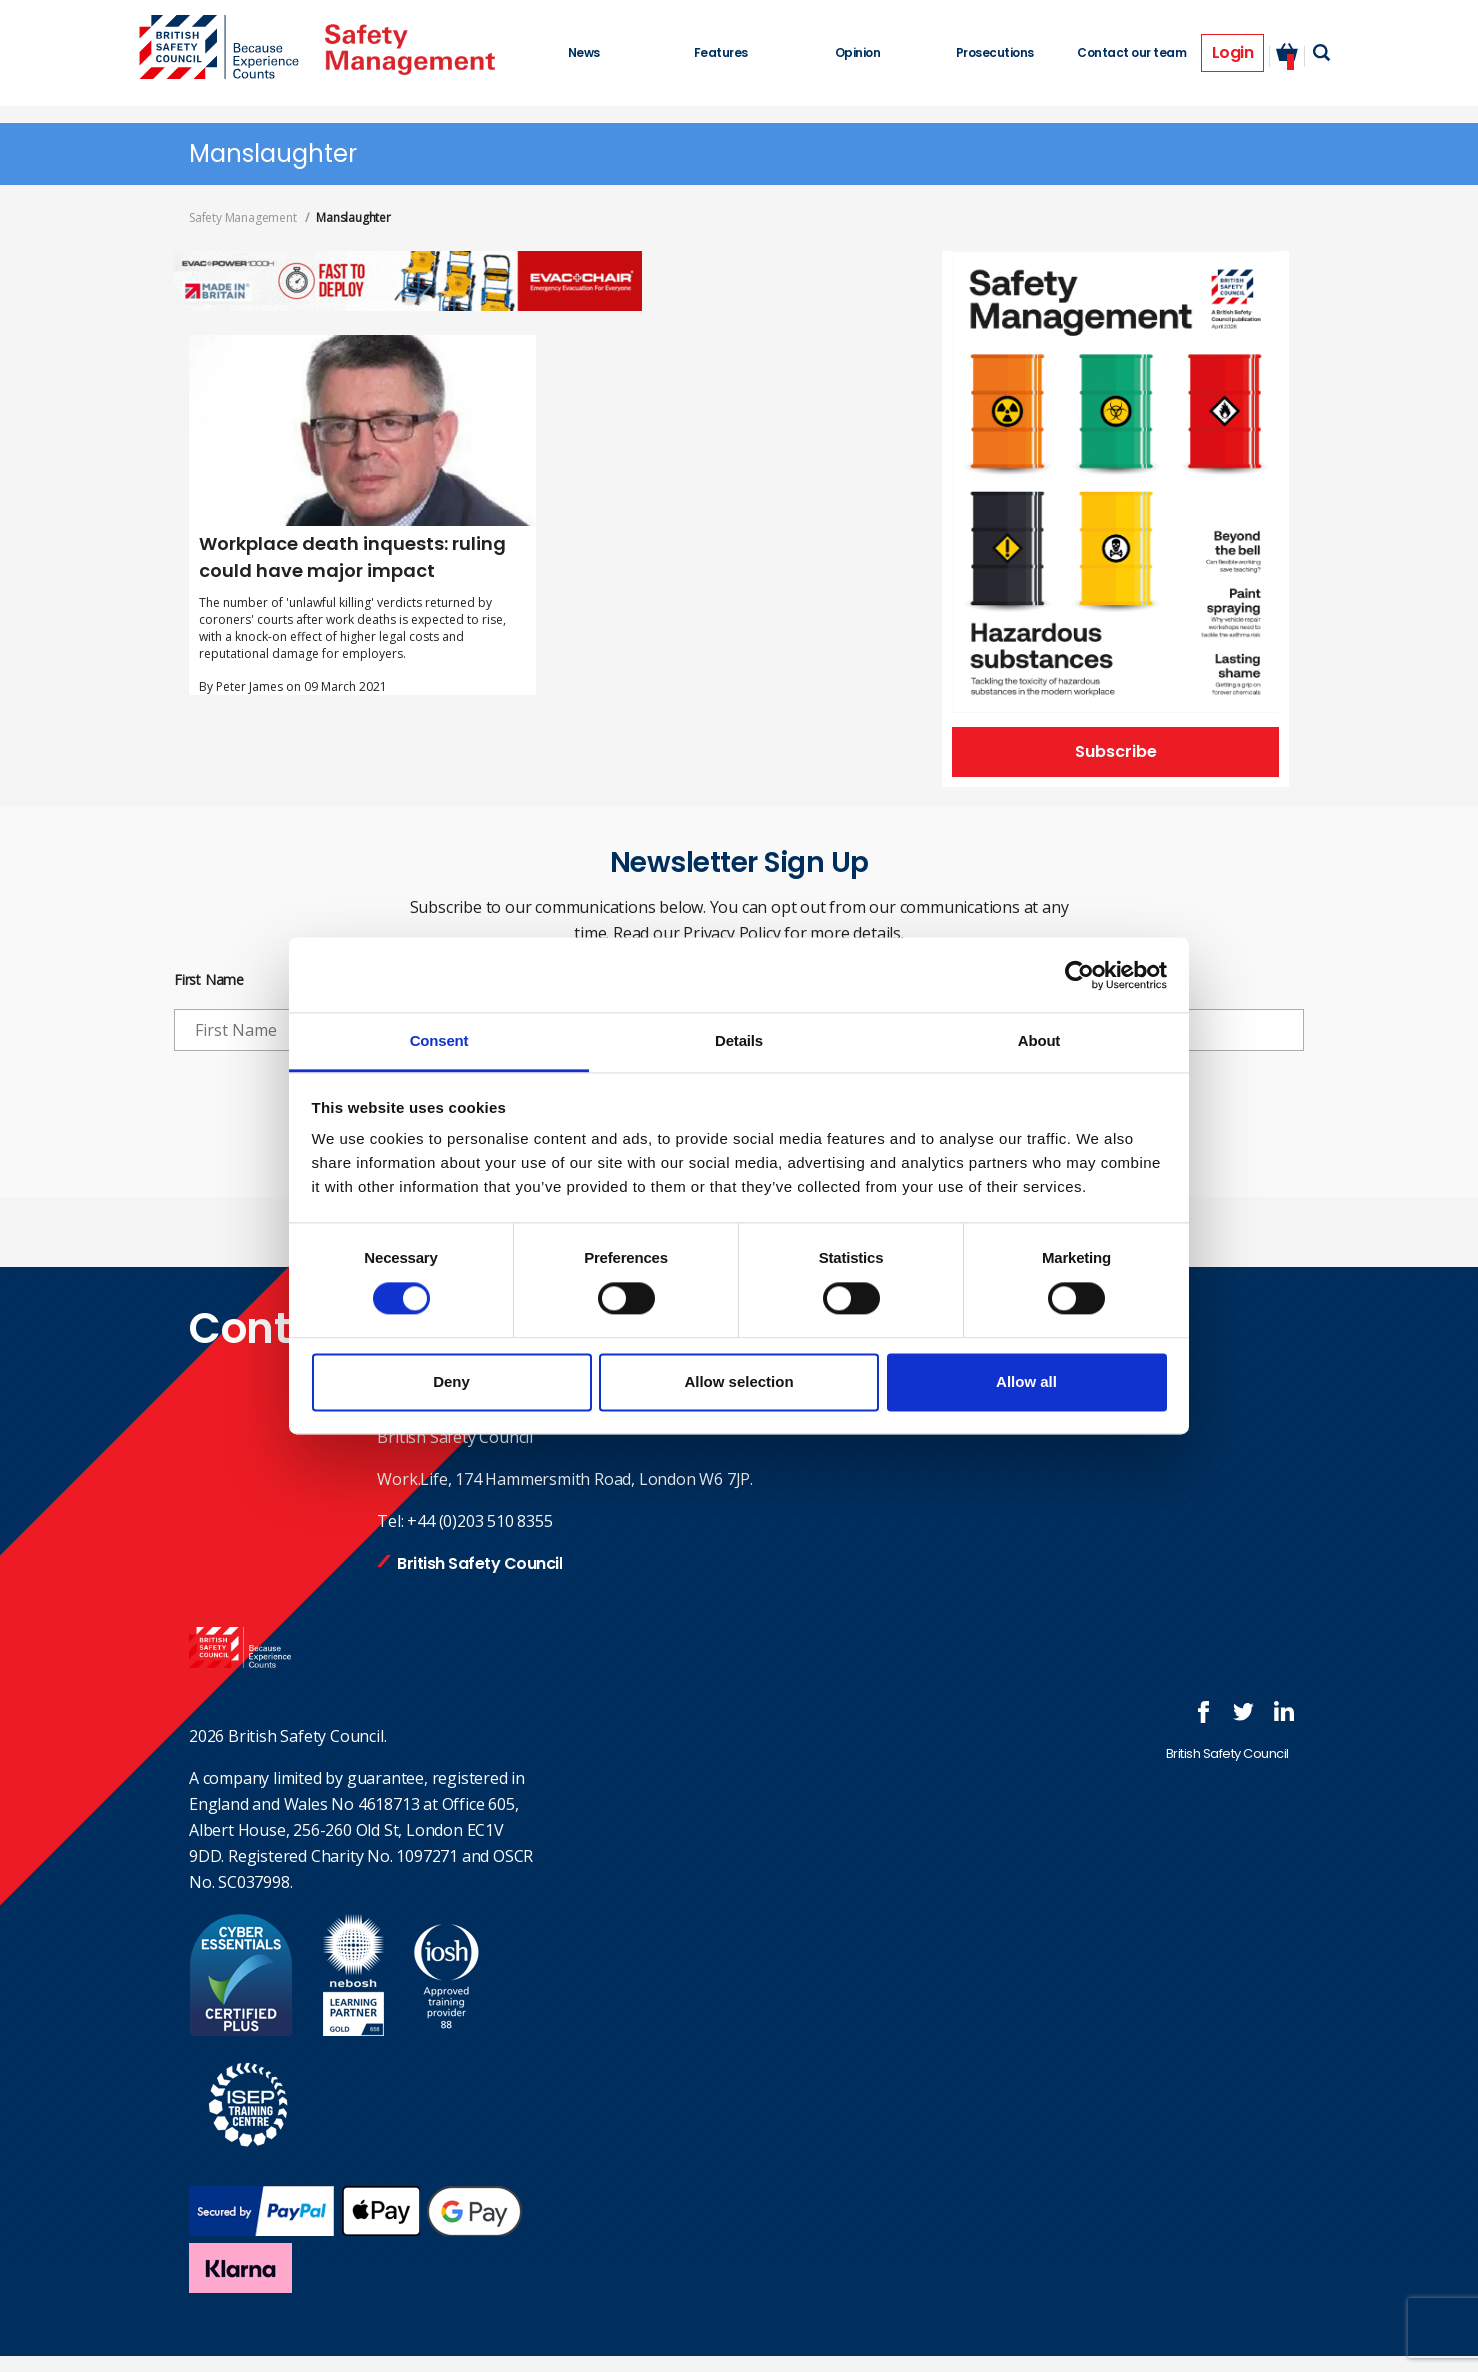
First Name (209, 980)
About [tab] (1039, 1040)
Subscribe (1116, 751)
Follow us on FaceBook (1204, 1712)
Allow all (1026, 1381)
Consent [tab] (439, 1040)
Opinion (858, 52)
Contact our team (1131, 52)
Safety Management (243, 217)
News (584, 52)
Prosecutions (995, 52)
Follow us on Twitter (1244, 1712)
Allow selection (738, 1381)
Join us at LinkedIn (1284, 1712)
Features (721, 52)
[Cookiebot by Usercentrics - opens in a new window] (1079, 975)
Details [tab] (739, 1040)
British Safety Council (479, 1563)
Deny (451, 1381)
